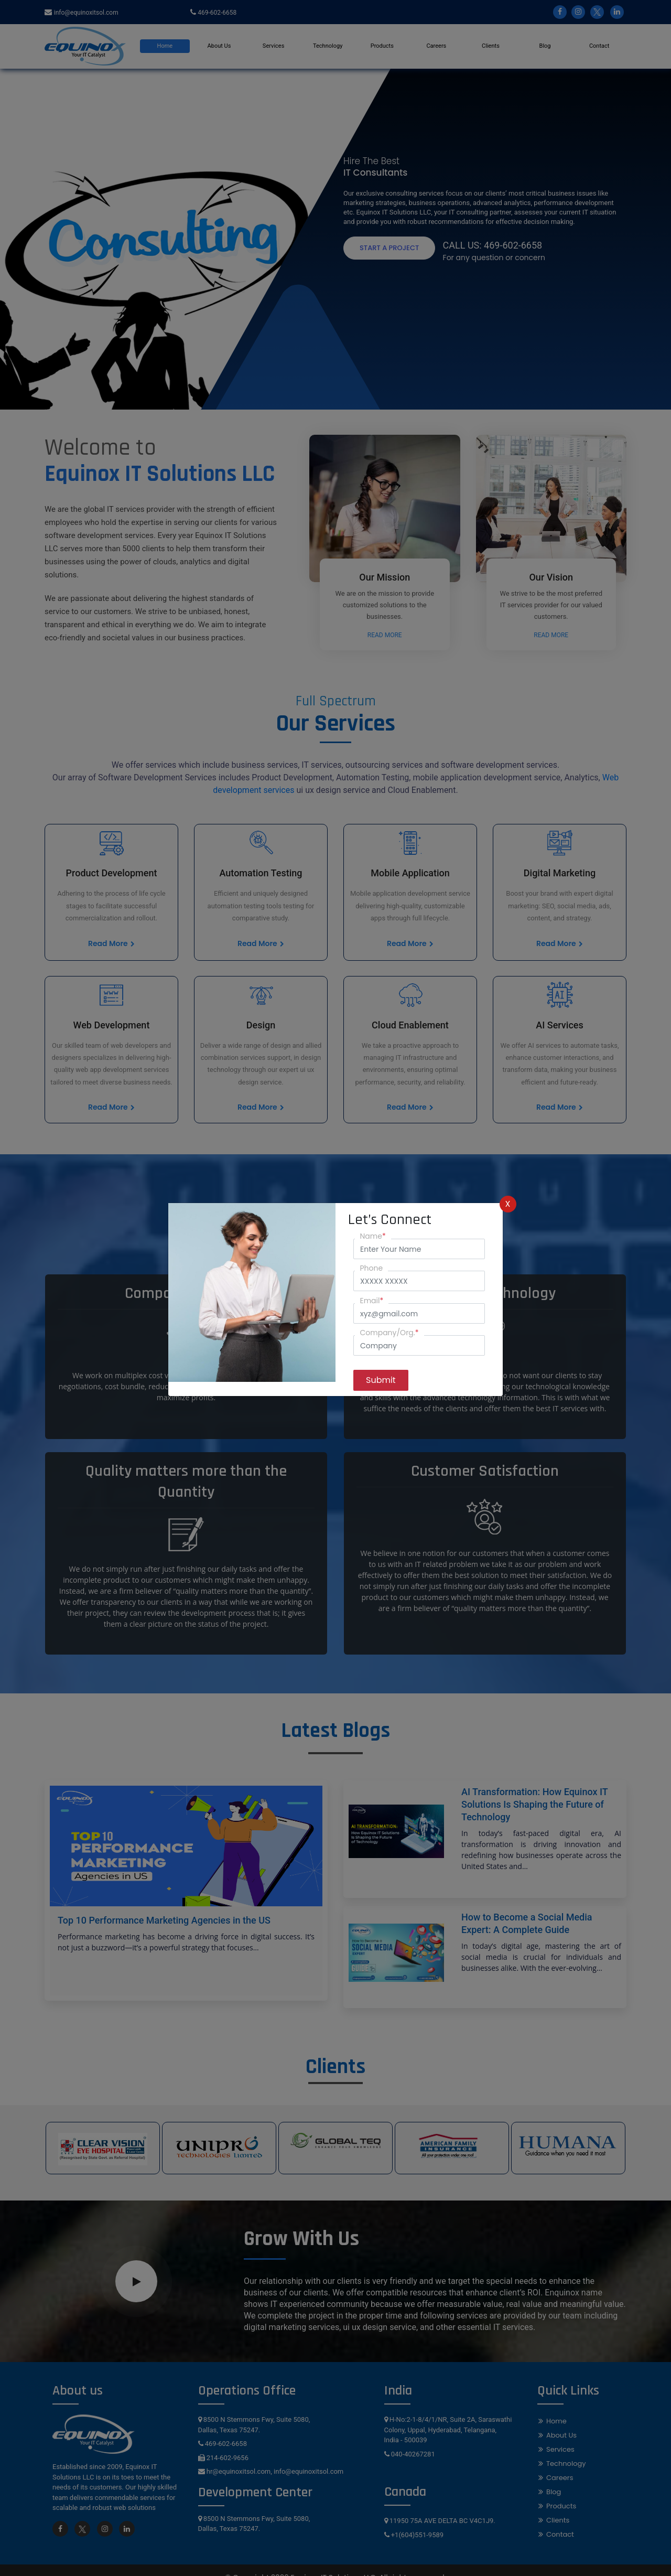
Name (373, 1236)
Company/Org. (389, 1332)
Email (372, 1300)
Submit (381, 1380)
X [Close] (508, 1204)
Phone (371, 1268)
